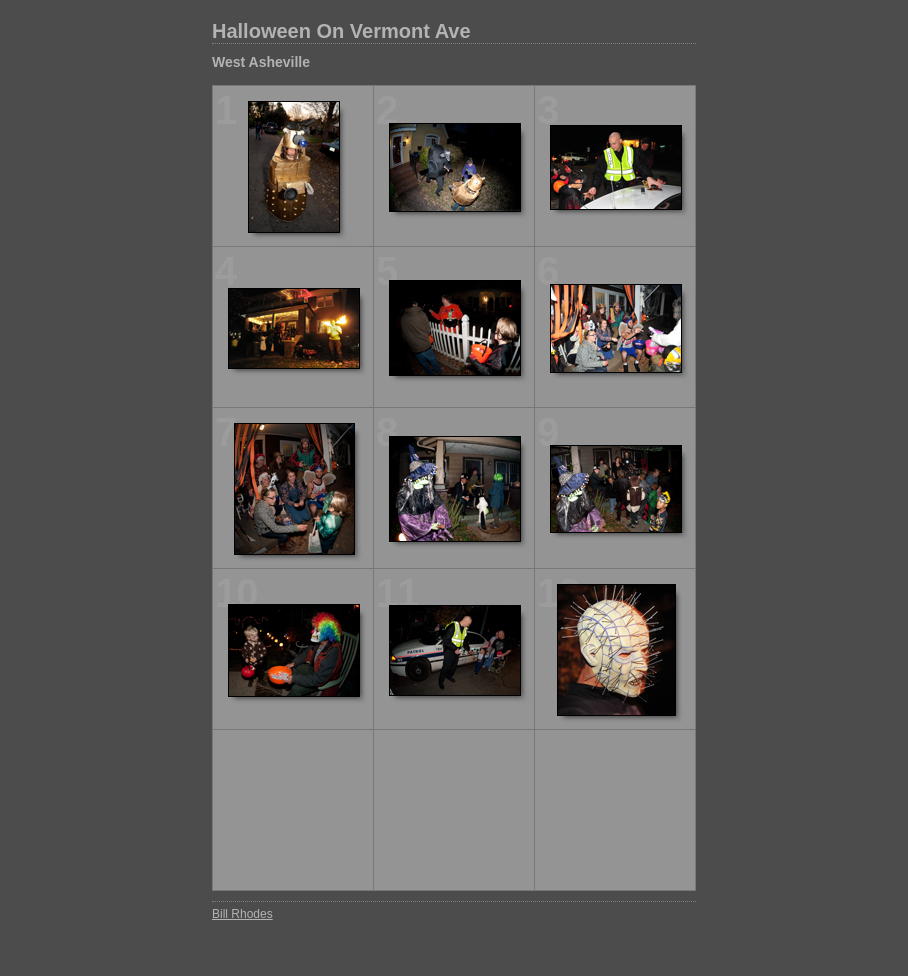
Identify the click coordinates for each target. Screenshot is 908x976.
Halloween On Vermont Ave (341, 31)
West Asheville (261, 62)
